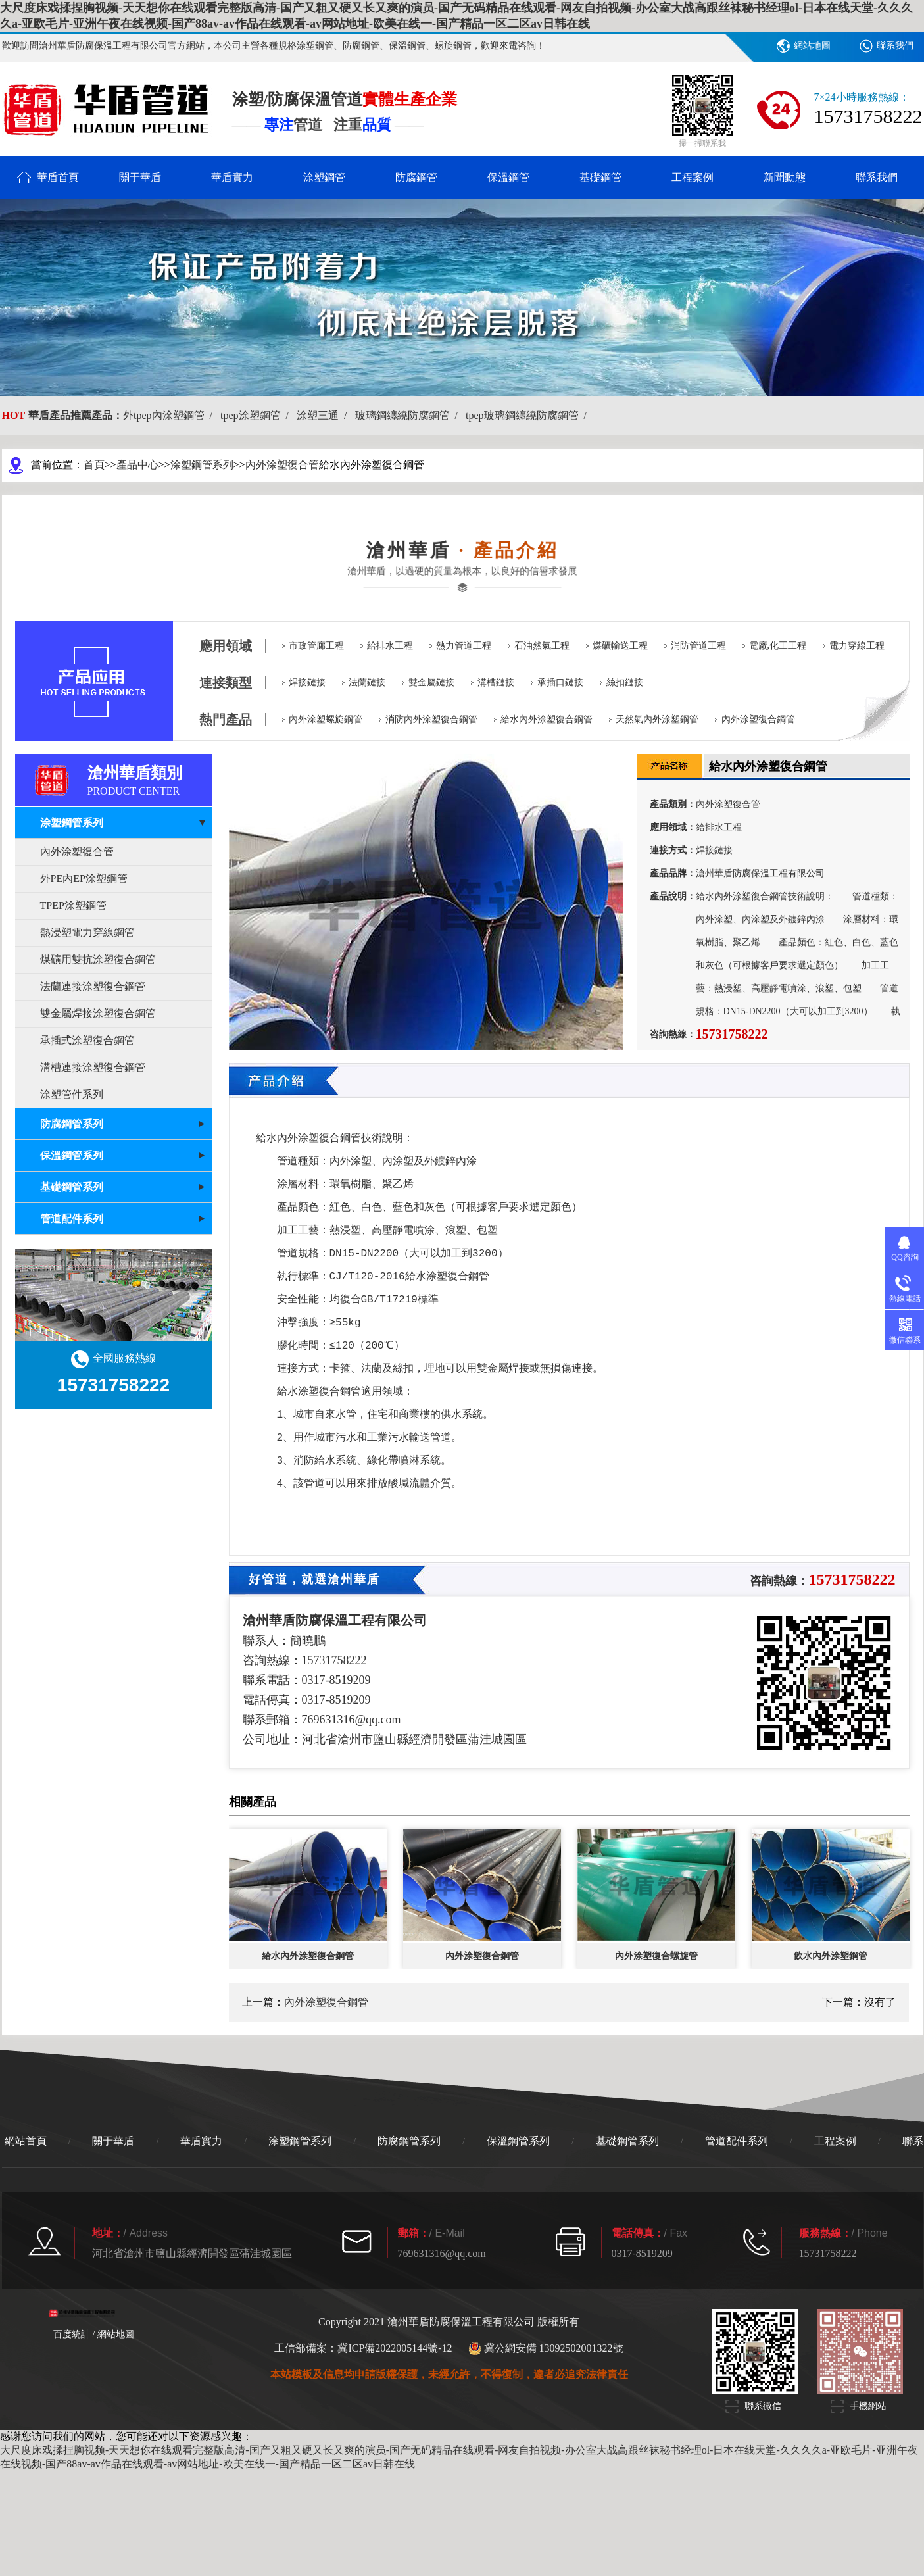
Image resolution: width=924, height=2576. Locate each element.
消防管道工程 (698, 646)
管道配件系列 (736, 2140)
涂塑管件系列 (71, 1094)
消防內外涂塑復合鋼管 (431, 719)
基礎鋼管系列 (627, 2140)
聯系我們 (895, 46)
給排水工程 (390, 646)
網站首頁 (26, 2140)
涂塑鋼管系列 (201, 464)
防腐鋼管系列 (409, 2140)
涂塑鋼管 (324, 177)
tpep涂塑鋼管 (257, 415)
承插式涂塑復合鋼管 (87, 1040)
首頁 (94, 464)
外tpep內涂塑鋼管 (170, 415)
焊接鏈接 (307, 682)
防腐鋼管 (416, 177)
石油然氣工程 (542, 646)
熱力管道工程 (463, 646)
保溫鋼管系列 (518, 2140)
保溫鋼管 (508, 177)
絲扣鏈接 (624, 682)
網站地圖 (812, 46)
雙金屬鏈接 (431, 682)
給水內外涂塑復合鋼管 (546, 719)
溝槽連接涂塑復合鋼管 (92, 1067)
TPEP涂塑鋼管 (73, 905)
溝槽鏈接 (495, 682)
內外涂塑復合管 (282, 464)
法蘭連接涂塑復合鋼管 (92, 986)
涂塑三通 (324, 415)
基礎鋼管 (600, 177)
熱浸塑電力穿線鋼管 (87, 932)
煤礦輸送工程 (620, 646)
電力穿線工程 (857, 646)
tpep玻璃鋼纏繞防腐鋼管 (529, 415)
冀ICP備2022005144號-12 (394, 2348)
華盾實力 (232, 177)
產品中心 (137, 464)
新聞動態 (785, 177)
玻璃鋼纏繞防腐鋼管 (409, 415)
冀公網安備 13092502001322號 (545, 2348)
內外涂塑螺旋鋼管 (325, 719)
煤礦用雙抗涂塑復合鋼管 (98, 959)
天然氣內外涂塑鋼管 (657, 719)
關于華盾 (140, 177)
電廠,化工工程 (778, 646)
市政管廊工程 (316, 646)
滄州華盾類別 (149, 779)
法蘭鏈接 (367, 682)
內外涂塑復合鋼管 (758, 719)
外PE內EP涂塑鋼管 (84, 878)
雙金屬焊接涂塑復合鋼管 (98, 1013)
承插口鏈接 (560, 682)
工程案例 (692, 177)
